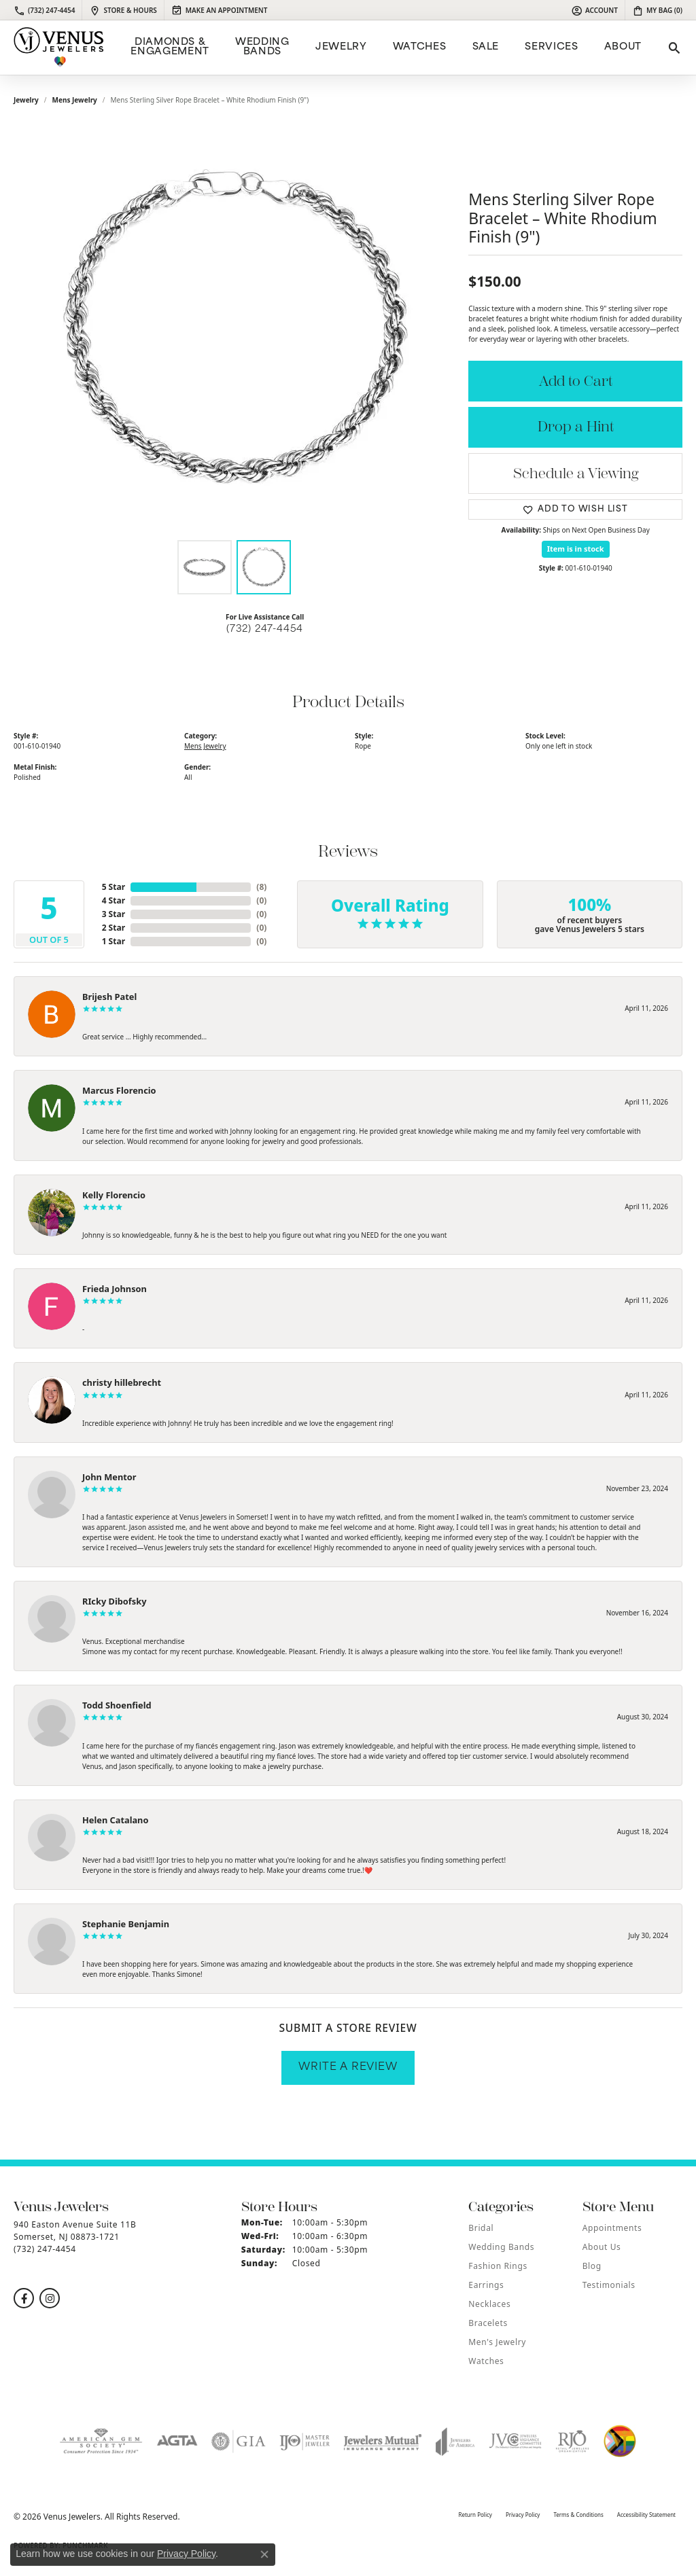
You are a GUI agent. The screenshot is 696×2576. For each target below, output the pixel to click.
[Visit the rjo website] (572, 2441)
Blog (592, 2266)
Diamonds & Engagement (169, 47)
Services (551, 47)
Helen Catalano (115, 1820)
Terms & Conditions (578, 2514)
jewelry (26, 100)
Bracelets (487, 2323)
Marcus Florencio (119, 1090)
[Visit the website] (620, 2441)
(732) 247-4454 (264, 629)
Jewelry (340, 47)
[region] (234, 329)
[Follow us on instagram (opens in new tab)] (49, 2298)
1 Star (113, 941)
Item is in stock (575, 548)
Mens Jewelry (74, 100)
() (261, 887)
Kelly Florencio (113, 1195)
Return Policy (474, 2514)
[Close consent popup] (264, 2554)
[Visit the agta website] (177, 2441)
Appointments (612, 2228)
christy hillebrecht (121, 1382)
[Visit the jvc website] (515, 2441)
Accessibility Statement (646, 2514)
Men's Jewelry (497, 2342)
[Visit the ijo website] (304, 2441)
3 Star (113, 914)
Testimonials (609, 2285)
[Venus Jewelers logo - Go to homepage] (59, 47)
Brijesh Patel (109, 996)
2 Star (113, 927)
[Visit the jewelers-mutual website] (382, 2441)
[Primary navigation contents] (385, 47)
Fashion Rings (497, 2266)
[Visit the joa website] (455, 2441)
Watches (419, 47)
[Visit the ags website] (101, 2441)
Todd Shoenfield (117, 1705)
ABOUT (623, 47)
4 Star (113, 900)
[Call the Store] (45, 2249)
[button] (594, 10)
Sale (486, 47)
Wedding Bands (262, 47)
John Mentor (109, 1477)
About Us (601, 2247)
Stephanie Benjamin (125, 1924)
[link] (44, 10)
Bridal (480, 2228)
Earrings (486, 2285)
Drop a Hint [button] (576, 426)
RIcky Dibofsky (114, 1601)
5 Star (113, 887)
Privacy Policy (523, 2514)
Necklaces (489, 2304)
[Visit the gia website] (238, 2441)
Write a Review (347, 2067)
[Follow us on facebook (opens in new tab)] (24, 2298)
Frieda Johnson (114, 1289)
